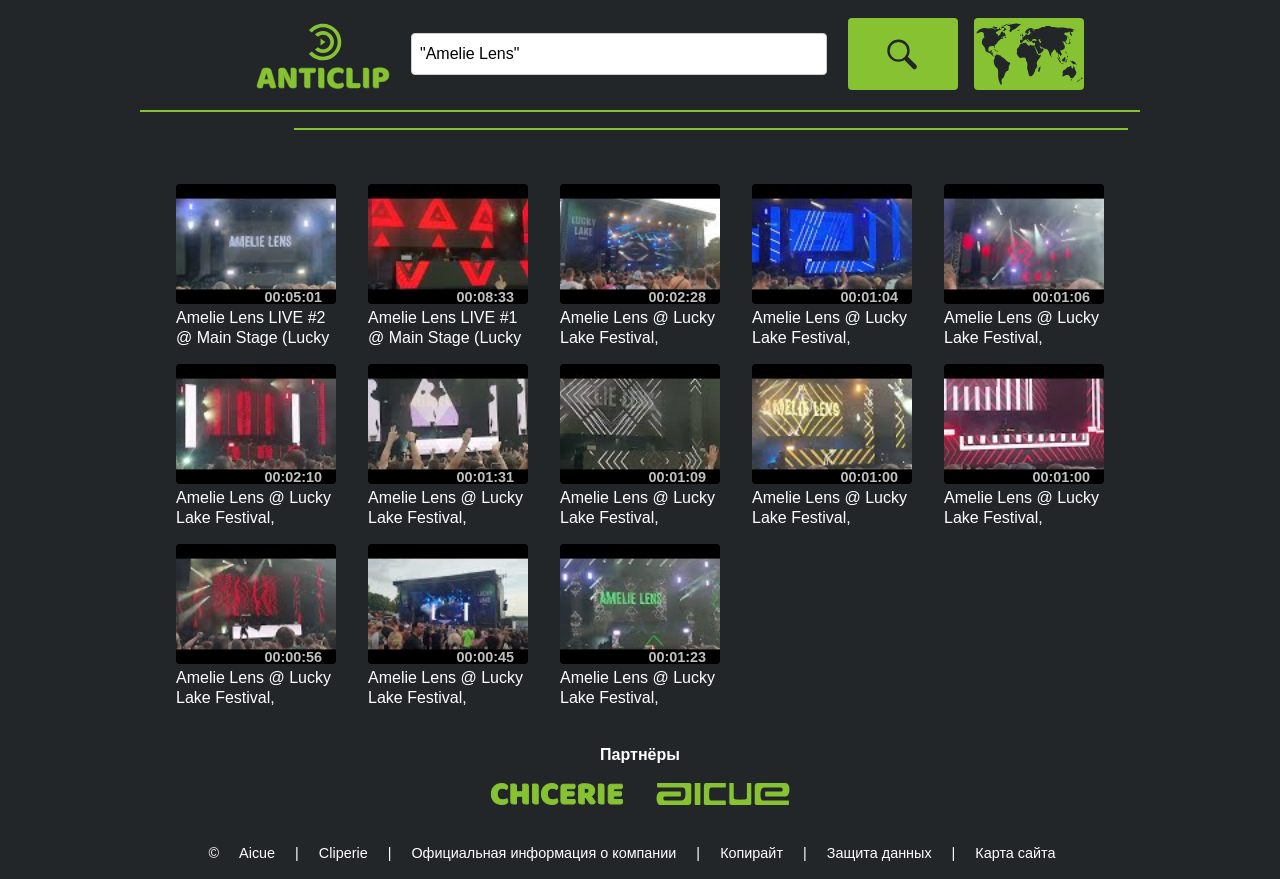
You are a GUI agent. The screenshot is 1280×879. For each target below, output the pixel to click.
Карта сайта (1015, 853)
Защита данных (879, 853)
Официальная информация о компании (543, 853)
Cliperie (343, 853)
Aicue (257, 853)
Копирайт (751, 853)
